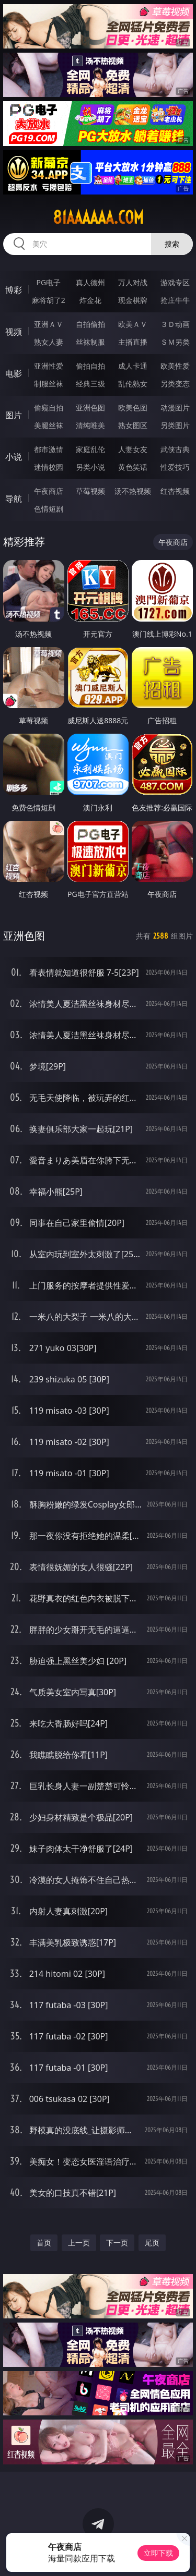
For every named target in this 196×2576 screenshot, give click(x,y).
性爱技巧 (175, 467)
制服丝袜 (48, 383)
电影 (13, 373)
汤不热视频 (132, 491)
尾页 (152, 2242)
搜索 (172, 244)
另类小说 (90, 467)
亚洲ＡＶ (48, 324)
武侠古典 (175, 449)
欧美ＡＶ (132, 324)
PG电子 (48, 282)
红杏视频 (175, 491)
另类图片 (175, 425)
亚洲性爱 (48, 366)
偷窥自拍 (48, 407)
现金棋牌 (132, 300)
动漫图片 (175, 407)
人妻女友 (132, 449)
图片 (13, 415)
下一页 (117, 2242)
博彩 (13, 290)
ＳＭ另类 (175, 342)
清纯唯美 (90, 425)
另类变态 (175, 383)
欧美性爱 (175, 366)
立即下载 (158, 2553)
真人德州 (90, 282)
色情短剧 (48, 509)
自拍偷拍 (90, 324)
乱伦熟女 (132, 383)
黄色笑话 (132, 467)
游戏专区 (175, 282)
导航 (13, 498)
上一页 (79, 2242)
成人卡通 (132, 366)
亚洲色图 (90, 407)
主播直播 (132, 342)
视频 (13, 331)
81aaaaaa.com (98, 217)
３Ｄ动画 (175, 324)
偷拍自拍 (90, 366)
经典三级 (90, 383)
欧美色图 (132, 407)
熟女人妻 (48, 342)
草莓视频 (90, 491)
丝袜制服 (90, 342)
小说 (13, 457)
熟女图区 (132, 425)
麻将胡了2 (48, 300)
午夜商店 (48, 491)
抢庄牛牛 (175, 300)
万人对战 (132, 282)
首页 (44, 2242)
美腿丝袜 (48, 425)
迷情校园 (48, 467)
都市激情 (48, 449)
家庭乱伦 (90, 449)
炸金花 (90, 300)
